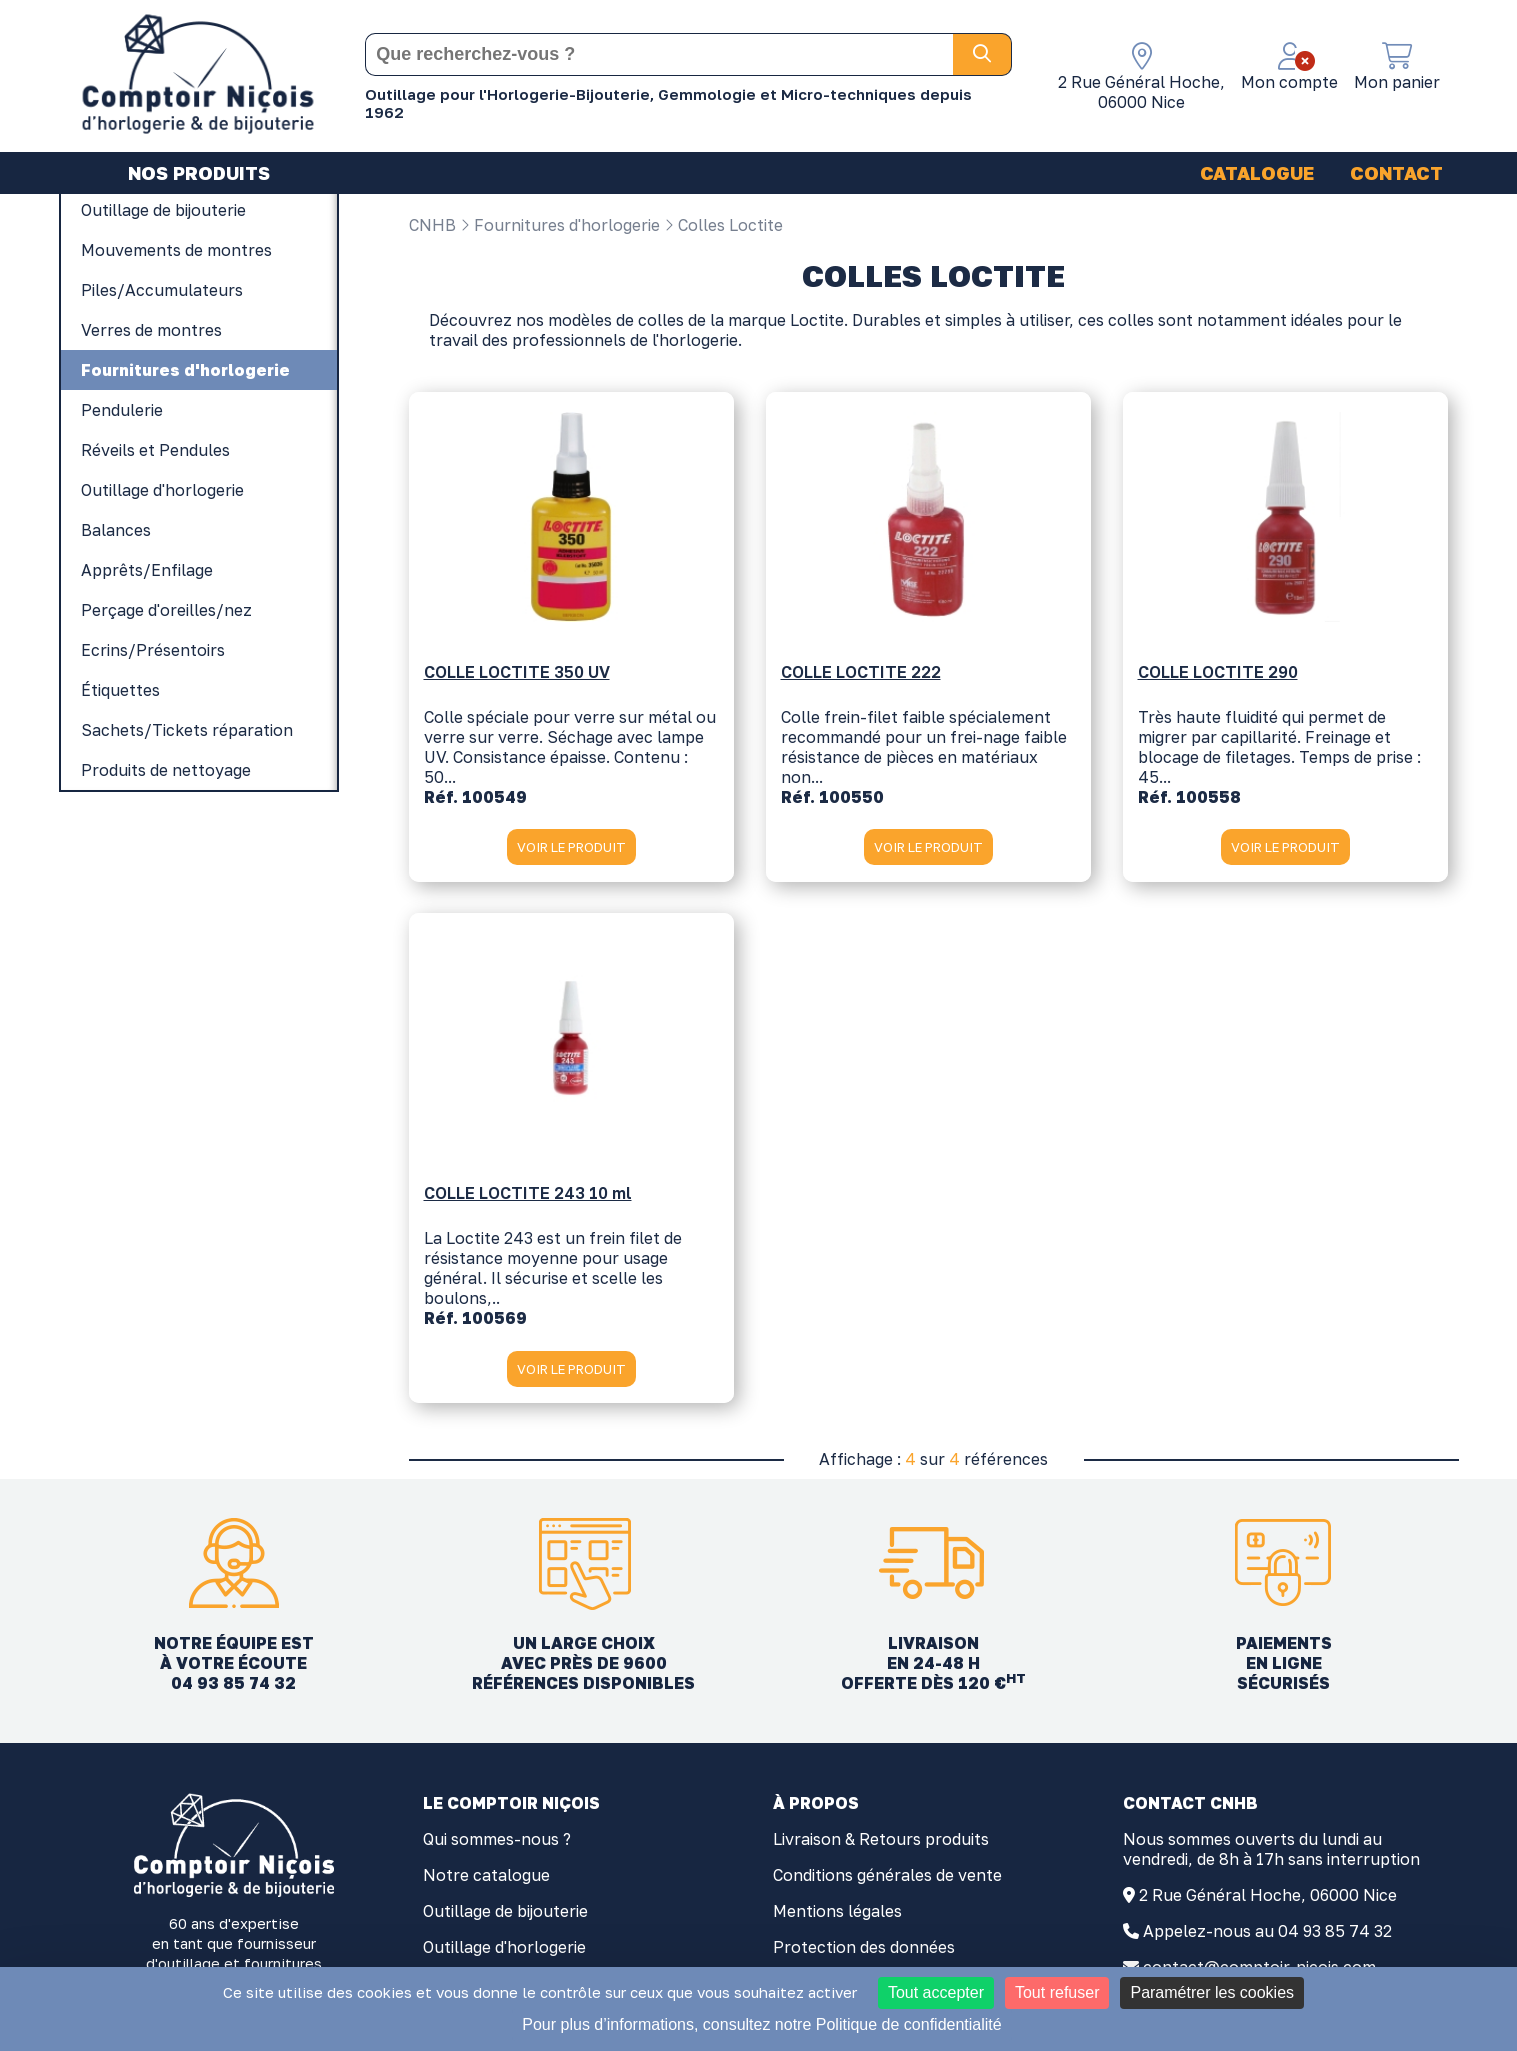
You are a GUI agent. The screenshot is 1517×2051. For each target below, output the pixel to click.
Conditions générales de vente (887, 1883)
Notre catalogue (486, 1883)
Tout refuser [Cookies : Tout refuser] (1057, 1992)
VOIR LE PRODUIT (571, 853)
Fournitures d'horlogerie (560, 225)
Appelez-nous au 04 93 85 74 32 (1267, 1939)
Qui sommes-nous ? (497, 1847)
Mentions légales (837, 1919)
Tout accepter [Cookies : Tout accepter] (936, 1992)
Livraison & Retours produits (881, 1847)
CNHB (432, 225)
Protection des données (864, 1955)
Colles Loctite (723, 225)
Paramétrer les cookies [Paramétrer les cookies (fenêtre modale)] (1212, 1992)
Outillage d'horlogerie (504, 1955)
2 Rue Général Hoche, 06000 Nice (1268, 1903)
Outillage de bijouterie (505, 1919)
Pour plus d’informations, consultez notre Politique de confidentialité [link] (761, 2024)
